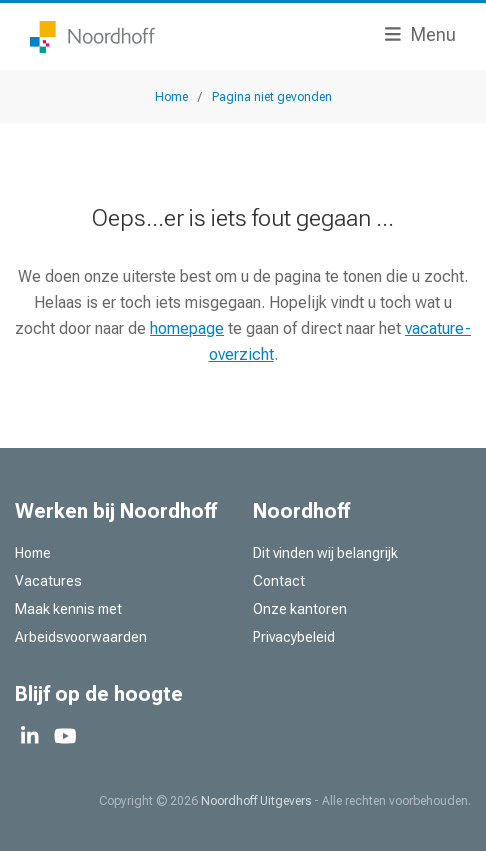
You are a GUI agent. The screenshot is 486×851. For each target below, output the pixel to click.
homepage (187, 328)
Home (33, 553)
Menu (420, 34)
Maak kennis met (68, 609)
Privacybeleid (294, 637)
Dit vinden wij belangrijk (325, 553)
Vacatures (48, 581)
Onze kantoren (300, 609)
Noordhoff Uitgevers (256, 801)
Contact (279, 581)
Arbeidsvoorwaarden (81, 637)
